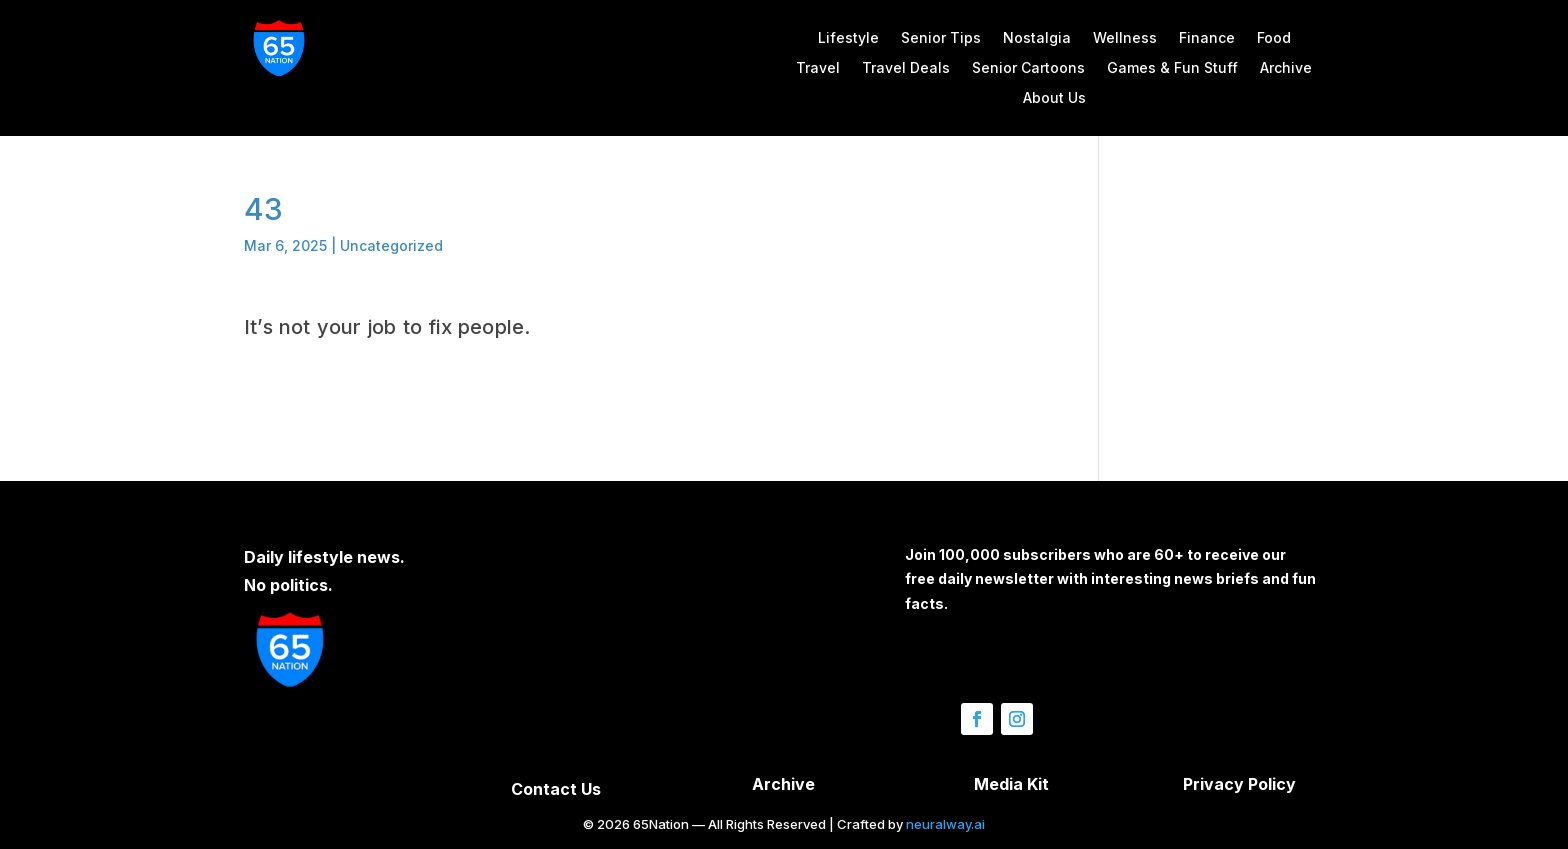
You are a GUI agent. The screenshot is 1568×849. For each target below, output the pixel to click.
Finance (1207, 38)
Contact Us (556, 789)
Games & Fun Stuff (1172, 68)
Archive (1286, 68)
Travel (818, 68)
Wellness (1125, 38)
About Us (1054, 98)
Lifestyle (848, 38)
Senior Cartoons (1028, 68)
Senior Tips (941, 38)
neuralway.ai (945, 824)
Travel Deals (906, 68)
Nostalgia (1037, 38)
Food (1274, 38)
